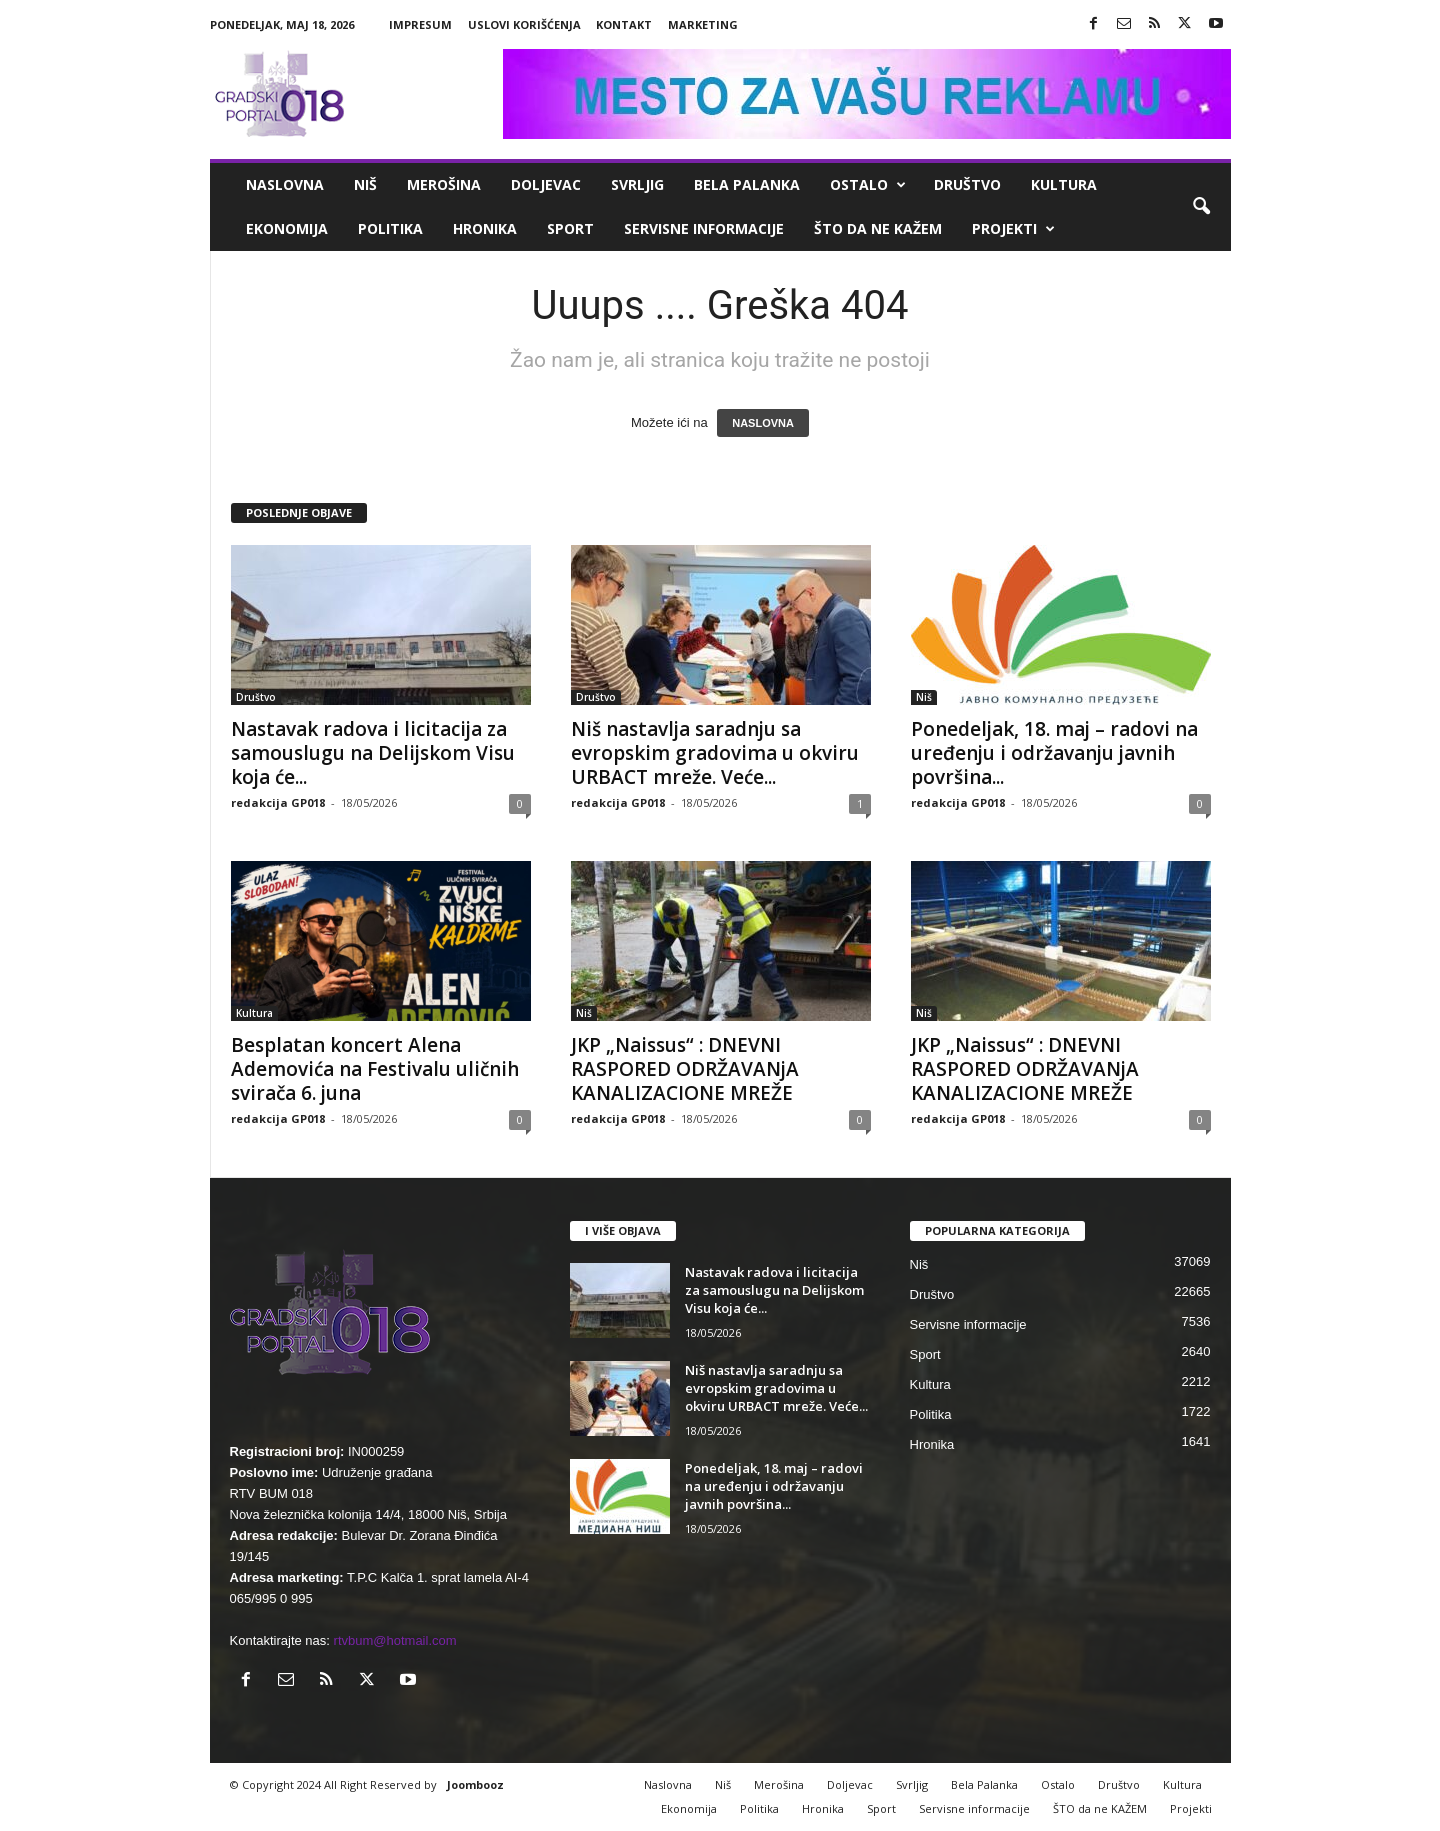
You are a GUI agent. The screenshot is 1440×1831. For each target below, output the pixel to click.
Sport (570, 228)
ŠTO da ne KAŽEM (878, 228)
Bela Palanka (747, 184)
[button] (1201, 207)
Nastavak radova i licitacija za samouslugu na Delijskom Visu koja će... (373, 753)
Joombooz (475, 1784)
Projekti (1013, 229)
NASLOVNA (763, 423)
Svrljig (637, 184)
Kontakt (624, 24)
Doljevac (546, 184)
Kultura (1064, 184)
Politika (390, 228)
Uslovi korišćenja (524, 24)
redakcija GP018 (278, 802)
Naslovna (285, 184)
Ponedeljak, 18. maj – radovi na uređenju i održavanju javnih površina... (1054, 753)
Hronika (485, 228)
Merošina (444, 184)
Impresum (420, 24)
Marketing (703, 24)
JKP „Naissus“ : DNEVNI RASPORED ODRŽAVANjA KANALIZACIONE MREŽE (685, 1069)
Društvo (967, 184)
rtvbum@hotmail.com (395, 1640)
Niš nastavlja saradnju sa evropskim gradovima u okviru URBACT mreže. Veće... (715, 753)
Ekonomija (287, 228)
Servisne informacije (704, 228)
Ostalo (868, 185)
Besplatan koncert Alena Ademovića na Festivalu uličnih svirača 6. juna (375, 1069)
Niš (365, 184)
